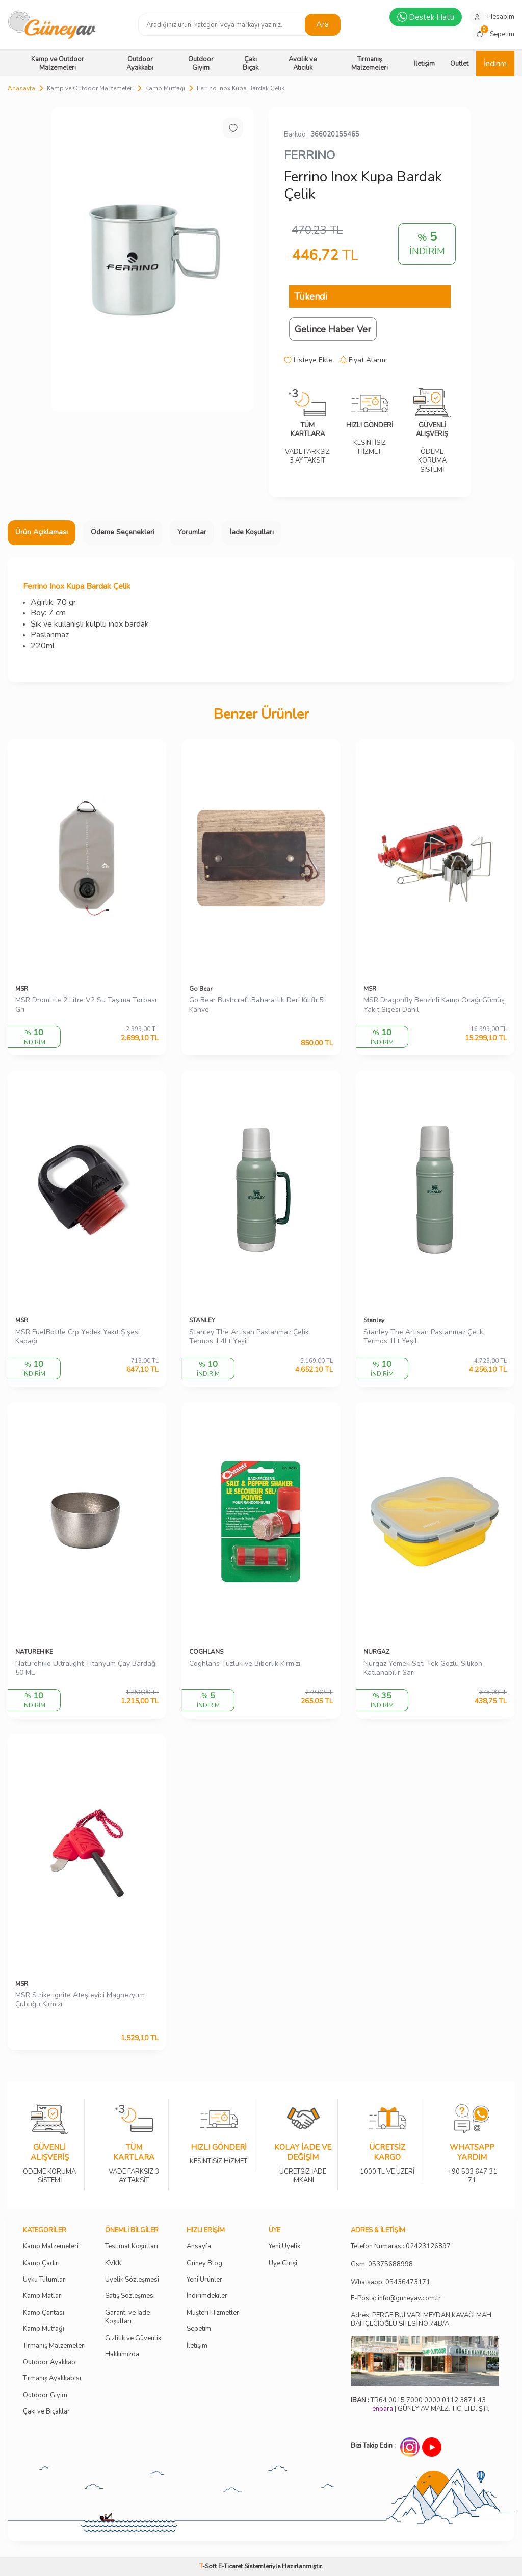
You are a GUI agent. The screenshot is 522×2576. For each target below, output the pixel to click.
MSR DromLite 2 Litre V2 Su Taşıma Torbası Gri (85, 1005)
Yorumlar (191, 532)
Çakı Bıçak (250, 63)
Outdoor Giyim (201, 63)
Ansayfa (199, 2246)
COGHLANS (206, 1652)
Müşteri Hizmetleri (214, 2313)
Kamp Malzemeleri (51, 2246)
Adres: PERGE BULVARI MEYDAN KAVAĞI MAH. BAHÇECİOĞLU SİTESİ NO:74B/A (422, 2319)
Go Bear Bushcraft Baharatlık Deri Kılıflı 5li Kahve (258, 1005)
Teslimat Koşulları (131, 2246)
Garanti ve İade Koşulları (127, 2317)
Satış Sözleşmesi (130, 2296)
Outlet (459, 63)
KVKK (113, 2263)
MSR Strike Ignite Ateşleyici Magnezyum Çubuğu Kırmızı (80, 2000)
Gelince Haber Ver (333, 329)
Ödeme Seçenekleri (122, 532)
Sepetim (199, 2329)
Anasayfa (21, 88)
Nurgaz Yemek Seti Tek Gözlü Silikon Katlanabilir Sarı (422, 1668)
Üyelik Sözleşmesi (132, 2279)
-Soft (208, 2566)
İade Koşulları (251, 532)
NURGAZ (376, 1652)
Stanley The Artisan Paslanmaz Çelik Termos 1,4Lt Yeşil (249, 1336)
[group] (152, 259)
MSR (21, 989)
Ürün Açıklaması (41, 532)
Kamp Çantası (43, 2313)
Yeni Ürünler (204, 2279)
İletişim (424, 63)
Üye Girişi (283, 2263)
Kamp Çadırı (41, 2263)
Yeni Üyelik (284, 2246)
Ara (322, 24)
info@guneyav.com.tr (409, 2298)
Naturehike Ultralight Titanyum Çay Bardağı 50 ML (86, 1668)
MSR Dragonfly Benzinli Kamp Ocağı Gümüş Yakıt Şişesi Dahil (434, 1005)
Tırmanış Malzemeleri (369, 63)
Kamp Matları (43, 2296)
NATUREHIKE (34, 1652)
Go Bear (200, 989)
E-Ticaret (230, 2566)
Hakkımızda (122, 2354)
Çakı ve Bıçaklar (46, 2411)
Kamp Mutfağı (165, 88)
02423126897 (428, 2246)
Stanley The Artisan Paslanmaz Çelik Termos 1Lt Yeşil (423, 1336)
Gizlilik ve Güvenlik (133, 2338)
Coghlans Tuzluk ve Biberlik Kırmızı (244, 1663)
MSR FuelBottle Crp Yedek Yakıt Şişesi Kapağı (77, 1336)
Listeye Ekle (308, 360)
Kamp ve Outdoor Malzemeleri (57, 63)
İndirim (495, 63)
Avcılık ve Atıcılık (303, 63)
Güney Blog (204, 2263)
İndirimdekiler (207, 2296)
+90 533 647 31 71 (472, 2169)
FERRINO (309, 155)
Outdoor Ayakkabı (139, 63)
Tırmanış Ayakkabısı (52, 2378)
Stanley (373, 1320)
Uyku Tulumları (45, 2279)
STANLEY (202, 1320)
